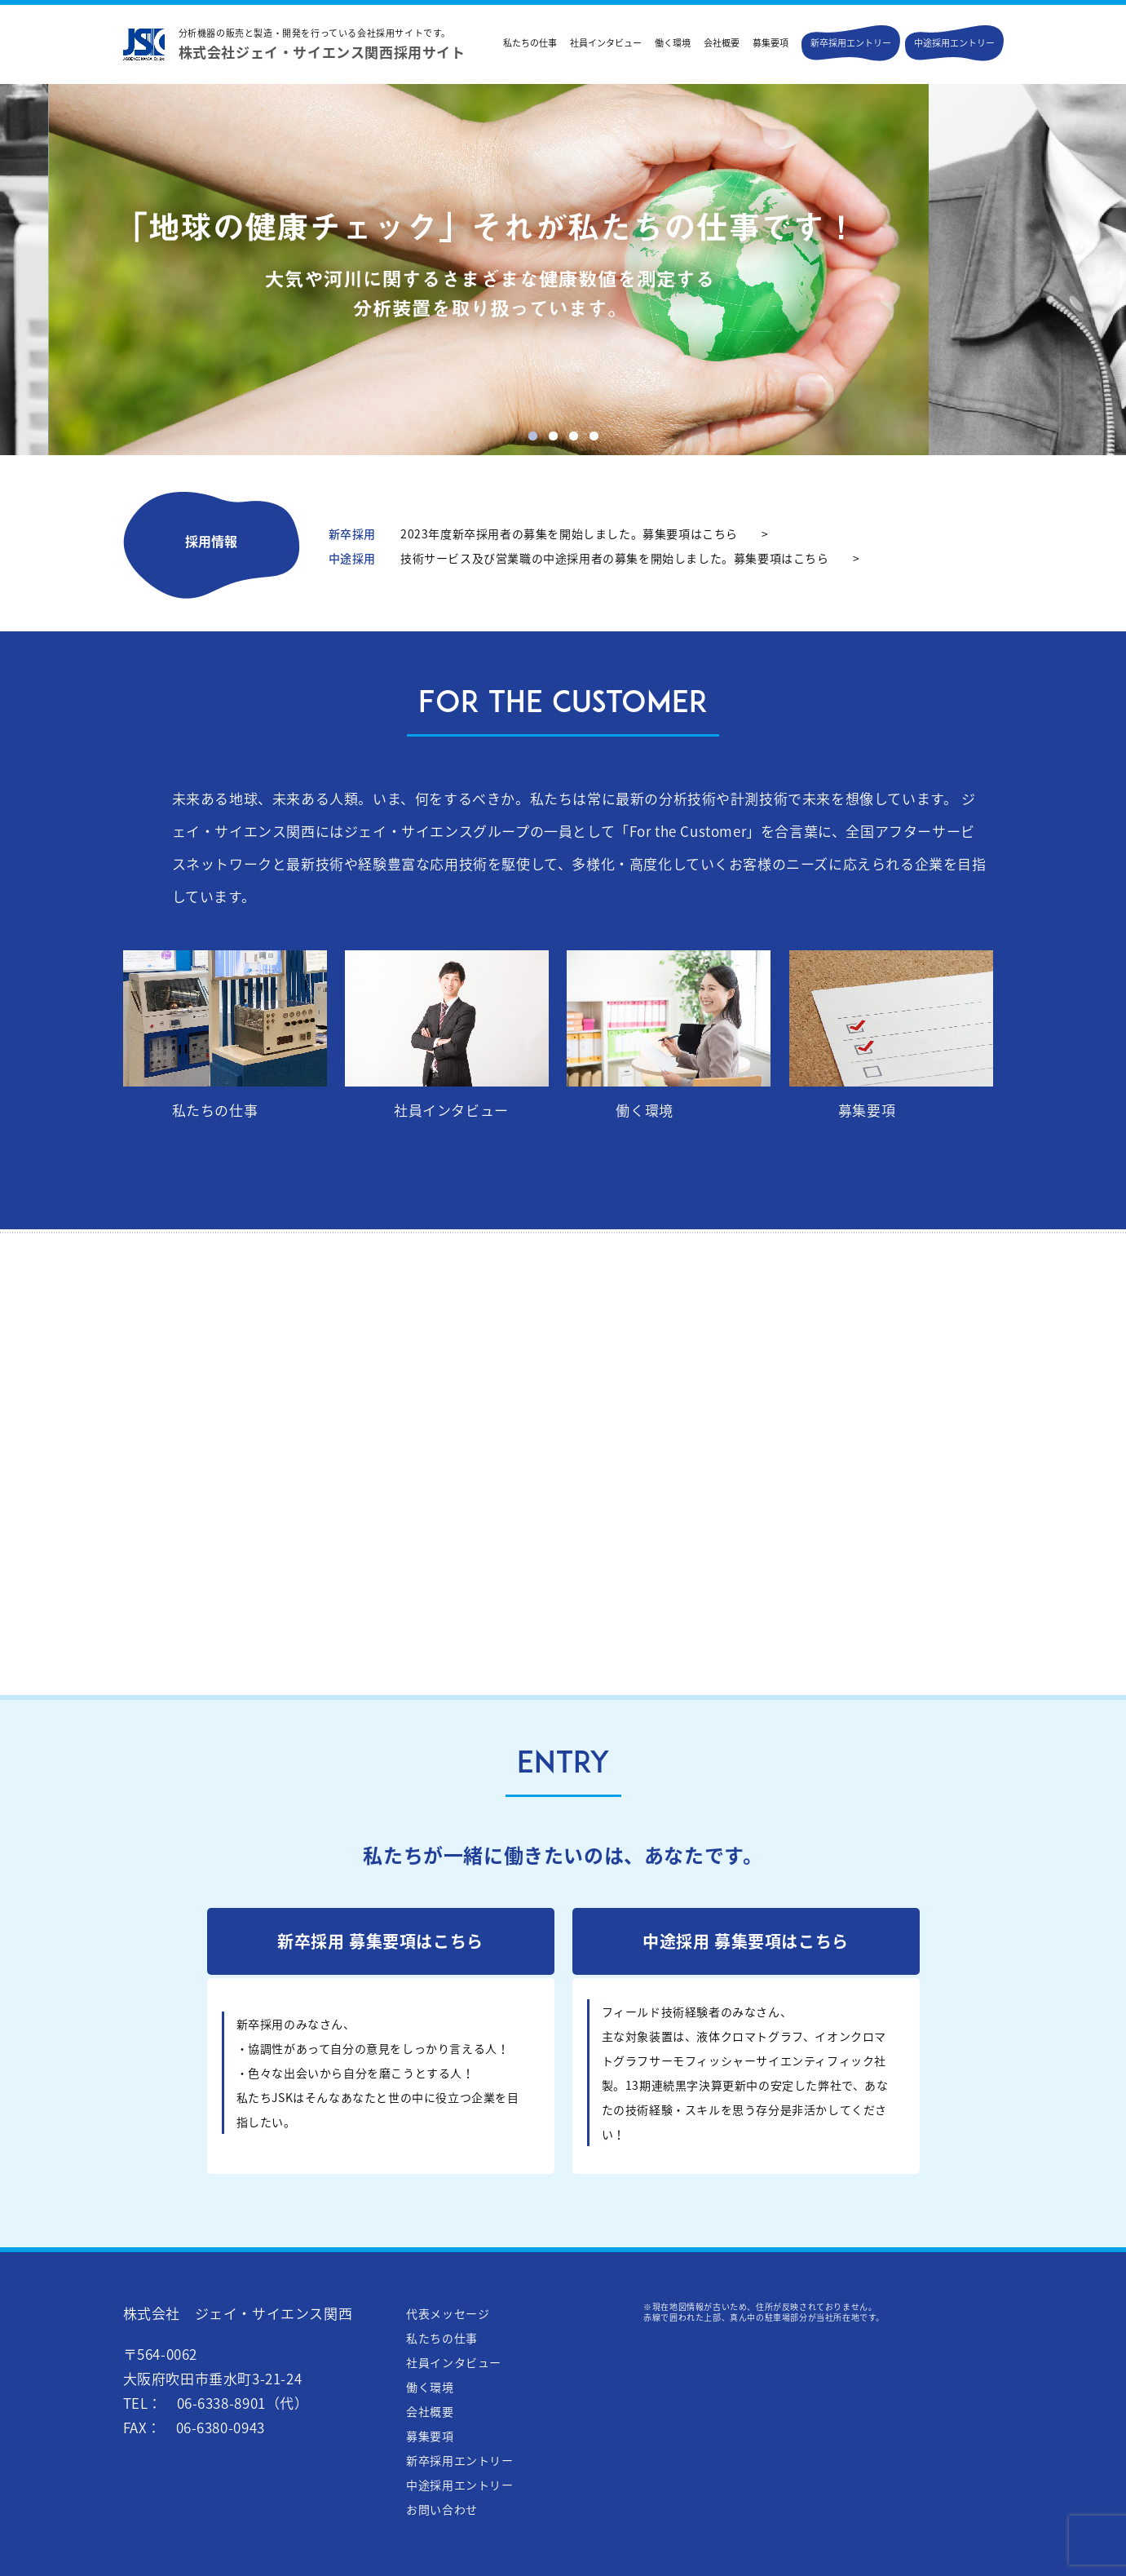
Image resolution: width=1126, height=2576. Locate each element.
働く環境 (673, 43)
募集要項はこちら (690, 533)
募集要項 (770, 43)
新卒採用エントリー (850, 43)
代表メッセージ (447, 2313)
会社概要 (722, 43)
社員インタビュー (606, 43)
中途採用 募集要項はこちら (745, 1941)
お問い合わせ (442, 2509)
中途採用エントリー (954, 43)
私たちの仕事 (530, 43)
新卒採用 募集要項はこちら (380, 1941)
